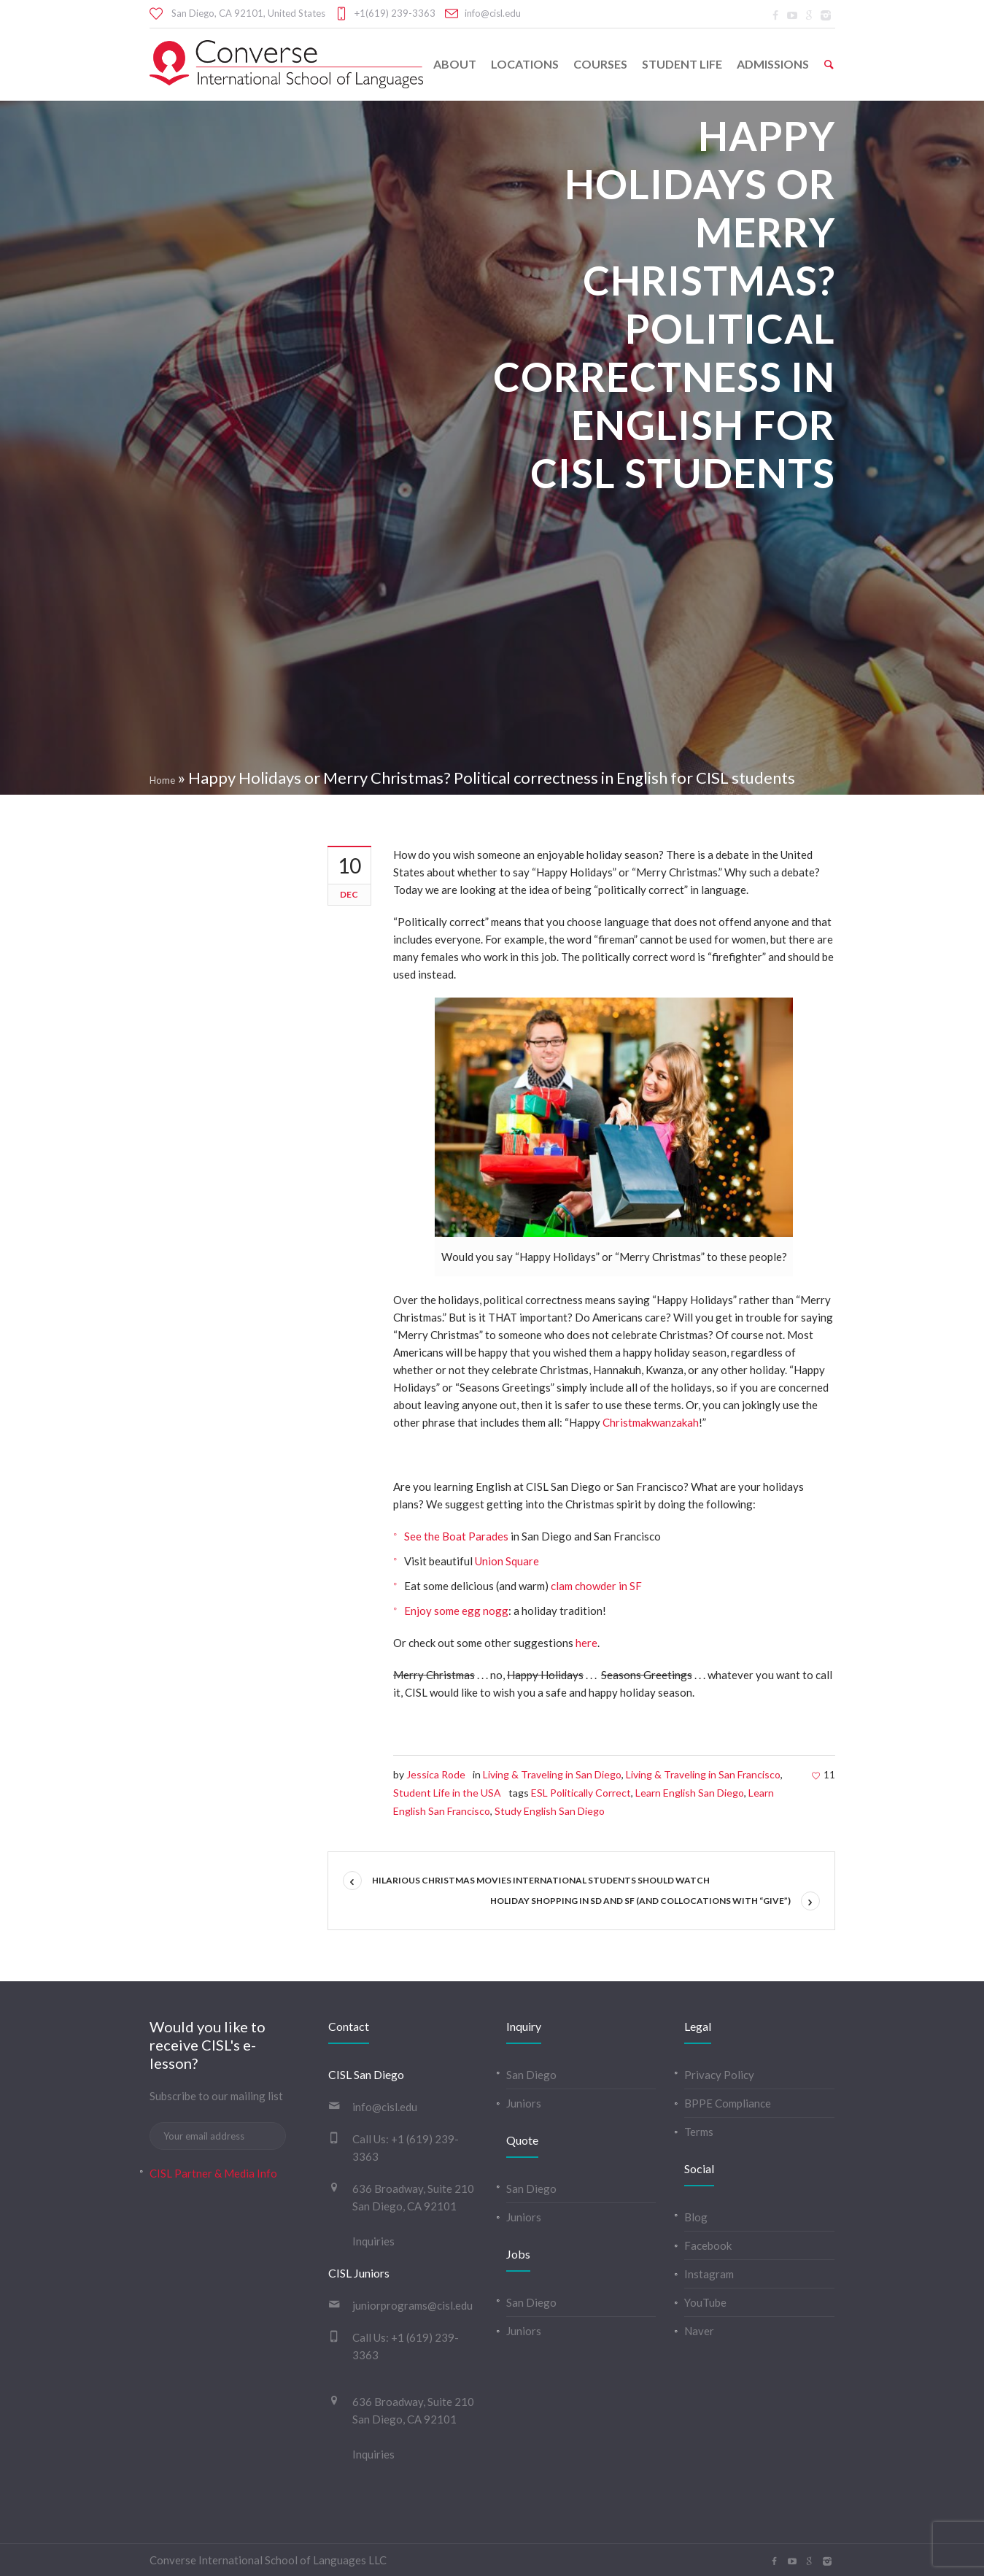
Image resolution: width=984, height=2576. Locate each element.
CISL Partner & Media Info (213, 2173)
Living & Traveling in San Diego (552, 1774)
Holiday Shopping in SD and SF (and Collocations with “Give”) (640, 1900)
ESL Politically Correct (581, 1792)
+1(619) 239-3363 (395, 13)
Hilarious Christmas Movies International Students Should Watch (541, 1880)
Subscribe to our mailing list (216, 2095)
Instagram (709, 2273)
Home (162, 780)
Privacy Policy (719, 2074)
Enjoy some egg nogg (456, 1610)
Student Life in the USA (447, 1792)
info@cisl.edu (493, 13)
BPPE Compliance (727, 2103)
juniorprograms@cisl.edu (412, 2305)
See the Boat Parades (457, 1536)
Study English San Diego (550, 1811)
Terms (698, 2131)
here (586, 1642)
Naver (699, 2330)
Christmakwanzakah (651, 1422)
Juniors (523, 2103)
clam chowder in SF (596, 1585)
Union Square (508, 1560)
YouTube (705, 2302)
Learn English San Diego (689, 1792)
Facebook (708, 2245)
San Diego (531, 2074)
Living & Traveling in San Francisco (703, 1774)
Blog (696, 2217)
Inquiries (373, 2241)
